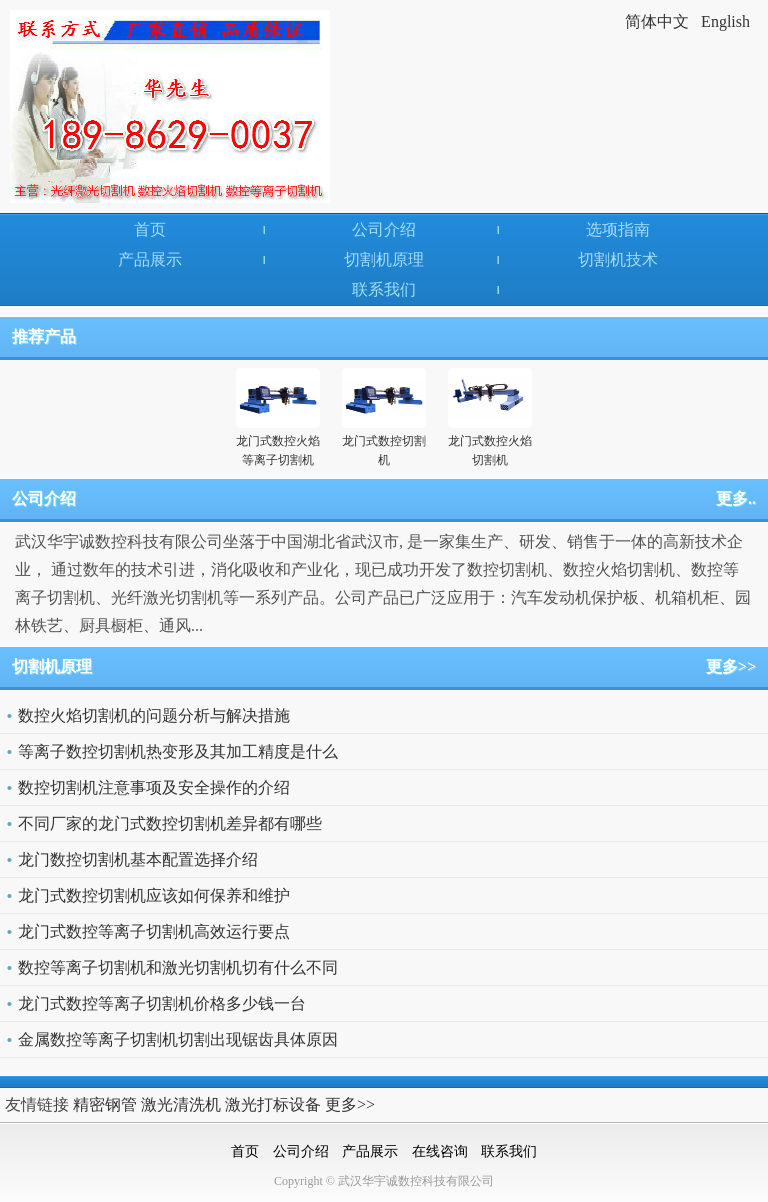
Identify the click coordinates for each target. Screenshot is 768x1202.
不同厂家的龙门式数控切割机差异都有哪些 (170, 823)
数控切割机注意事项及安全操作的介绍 (154, 787)
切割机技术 (618, 259)
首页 (150, 229)
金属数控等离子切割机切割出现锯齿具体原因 (178, 1039)
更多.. (736, 498)
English (725, 21)
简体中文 (657, 21)
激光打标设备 (273, 1104)
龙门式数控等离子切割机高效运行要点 (154, 931)
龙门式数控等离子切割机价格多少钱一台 (162, 1003)
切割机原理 (384, 259)
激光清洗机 (181, 1104)
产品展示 (150, 259)
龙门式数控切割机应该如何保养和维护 (154, 895)
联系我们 (384, 289)
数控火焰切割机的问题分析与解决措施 (154, 715)
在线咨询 (440, 1151)
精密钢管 (105, 1104)
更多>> (731, 666)
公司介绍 (384, 229)
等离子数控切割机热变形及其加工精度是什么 (178, 751)
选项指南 (618, 229)
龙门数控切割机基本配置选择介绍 (138, 859)
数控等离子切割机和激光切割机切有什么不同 (178, 967)
